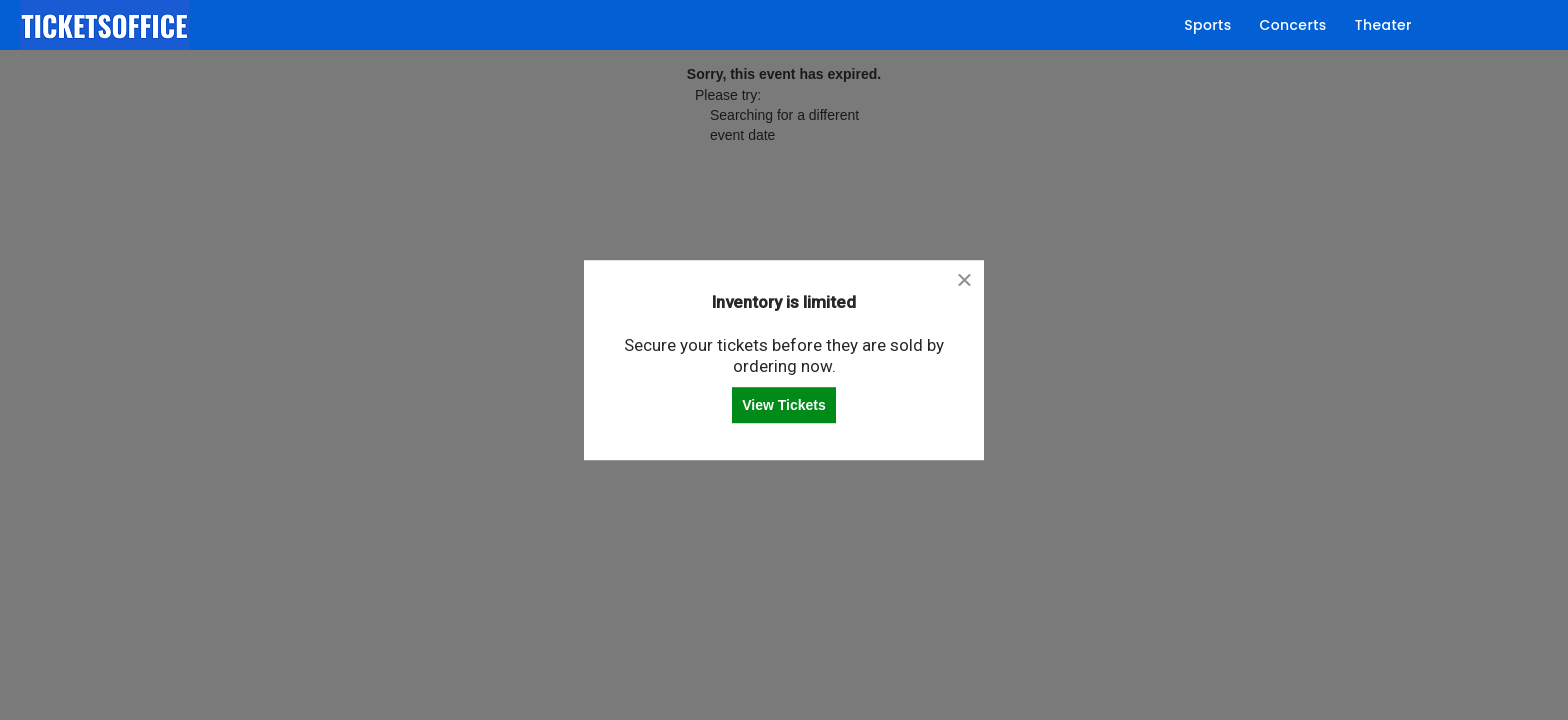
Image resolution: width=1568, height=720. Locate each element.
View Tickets (784, 405)
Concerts (1293, 25)
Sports (1207, 25)
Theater (1383, 25)
